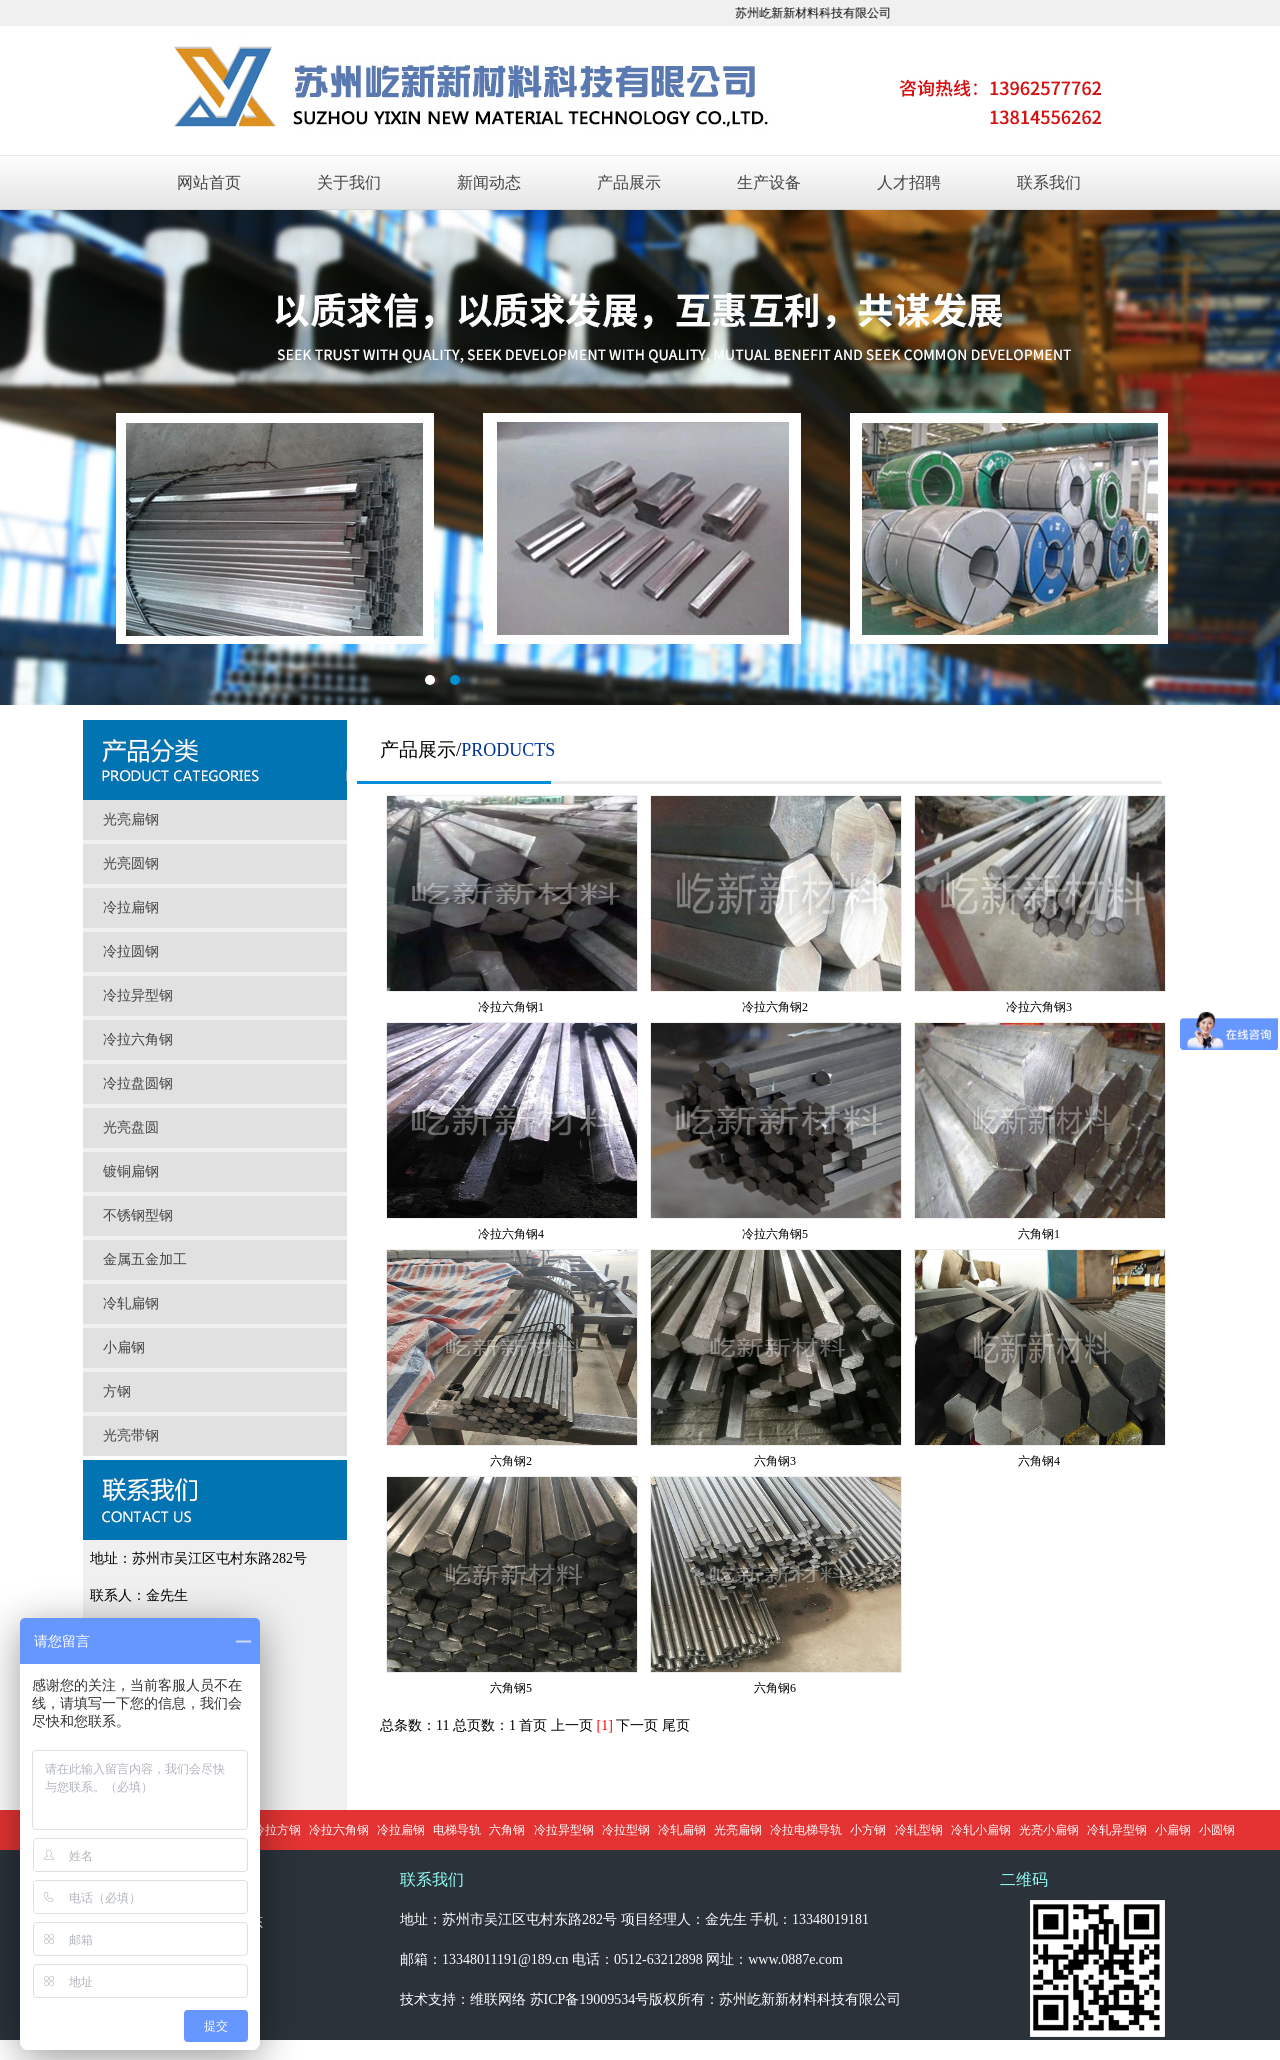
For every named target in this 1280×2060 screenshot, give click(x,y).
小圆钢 (1217, 1830)
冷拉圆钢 (131, 951)
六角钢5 (511, 1688)
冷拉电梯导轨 (806, 1830)
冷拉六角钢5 (775, 1234)
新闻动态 (489, 182)
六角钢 (507, 1830)
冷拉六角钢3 (1039, 1007)
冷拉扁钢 (131, 907)
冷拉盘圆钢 (138, 1083)
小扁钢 (124, 1347)
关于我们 (349, 182)
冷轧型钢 (919, 1830)
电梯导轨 (457, 1830)
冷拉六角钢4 (511, 1234)
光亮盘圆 (131, 1127)
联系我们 (1049, 182)
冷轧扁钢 (131, 1303)
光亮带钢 (131, 1435)
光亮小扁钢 (1049, 1830)
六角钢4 (1039, 1461)
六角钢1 (1039, 1234)
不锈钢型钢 (138, 1215)
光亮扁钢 (131, 819)
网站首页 (209, 182)
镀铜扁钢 (131, 1171)
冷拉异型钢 (138, 995)
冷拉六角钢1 (511, 1007)
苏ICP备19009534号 (590, 1999)
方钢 (117, 1391)
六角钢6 (775, 1688)
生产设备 (769, 182)
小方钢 (868, 1830)
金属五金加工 (145, 1259)
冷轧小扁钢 (981, 1830)
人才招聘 (909, 182)
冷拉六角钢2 (775, 1007)
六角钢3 (775, 1461)
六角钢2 (511, 1461)
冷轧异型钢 (1117, 1830)
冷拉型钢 (626, 1830)
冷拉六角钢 (138, 1039)
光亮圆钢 (131, 863)
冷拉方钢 (277, 1830)
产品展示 (629, 182)
